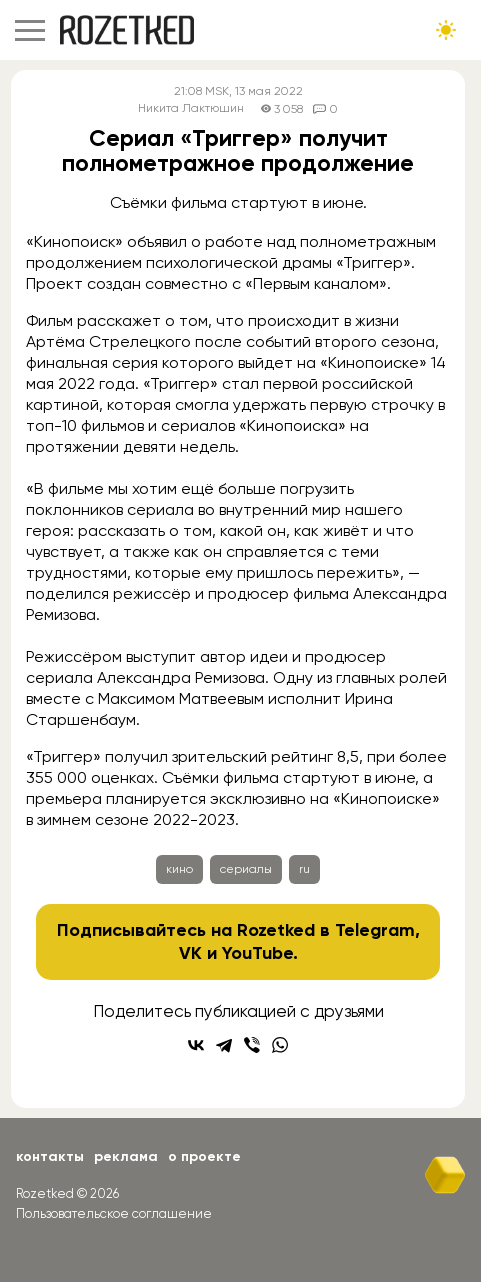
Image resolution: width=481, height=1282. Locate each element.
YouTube (257, 953)
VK (190, 953)
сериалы (246, 869)
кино (179, 869)
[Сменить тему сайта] (446, 30)
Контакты (50, 1156)
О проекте (204, 1156)
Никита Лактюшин (191, 108)
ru (304, 869)
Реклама (126, 1156)
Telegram (375, 930)
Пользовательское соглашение (114, 1213)
